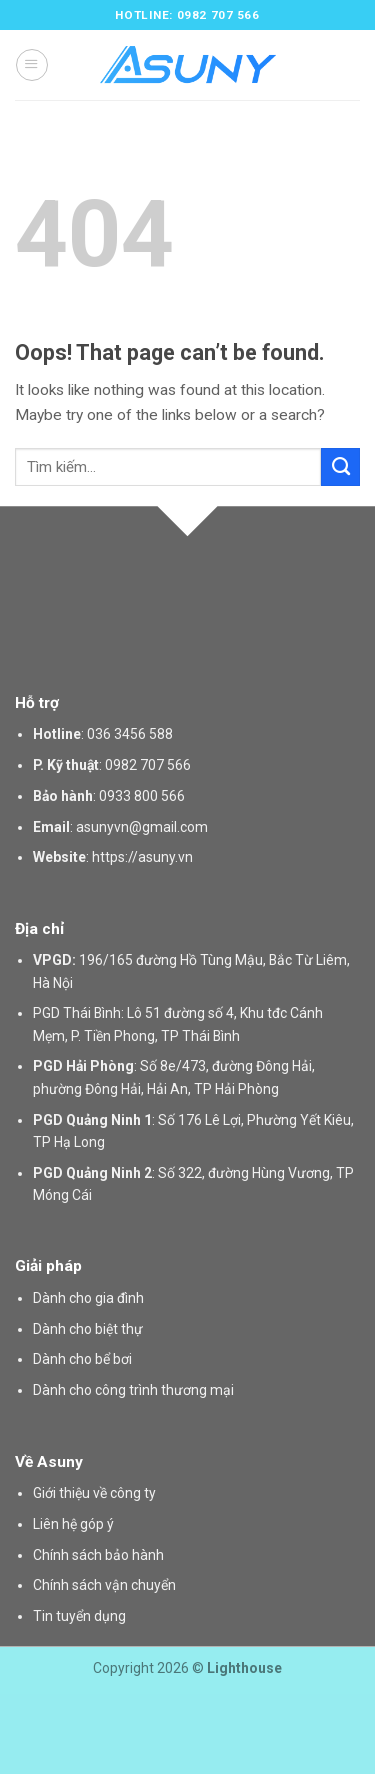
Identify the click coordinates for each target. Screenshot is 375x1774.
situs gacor (4, 1703)
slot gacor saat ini (6, 1737)
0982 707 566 (148, 765)
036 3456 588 (130, 734)
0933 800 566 (142, 796)
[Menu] (31, 64)
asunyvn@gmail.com (142, 827)
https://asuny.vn (142, 857)
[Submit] (340, 467)
